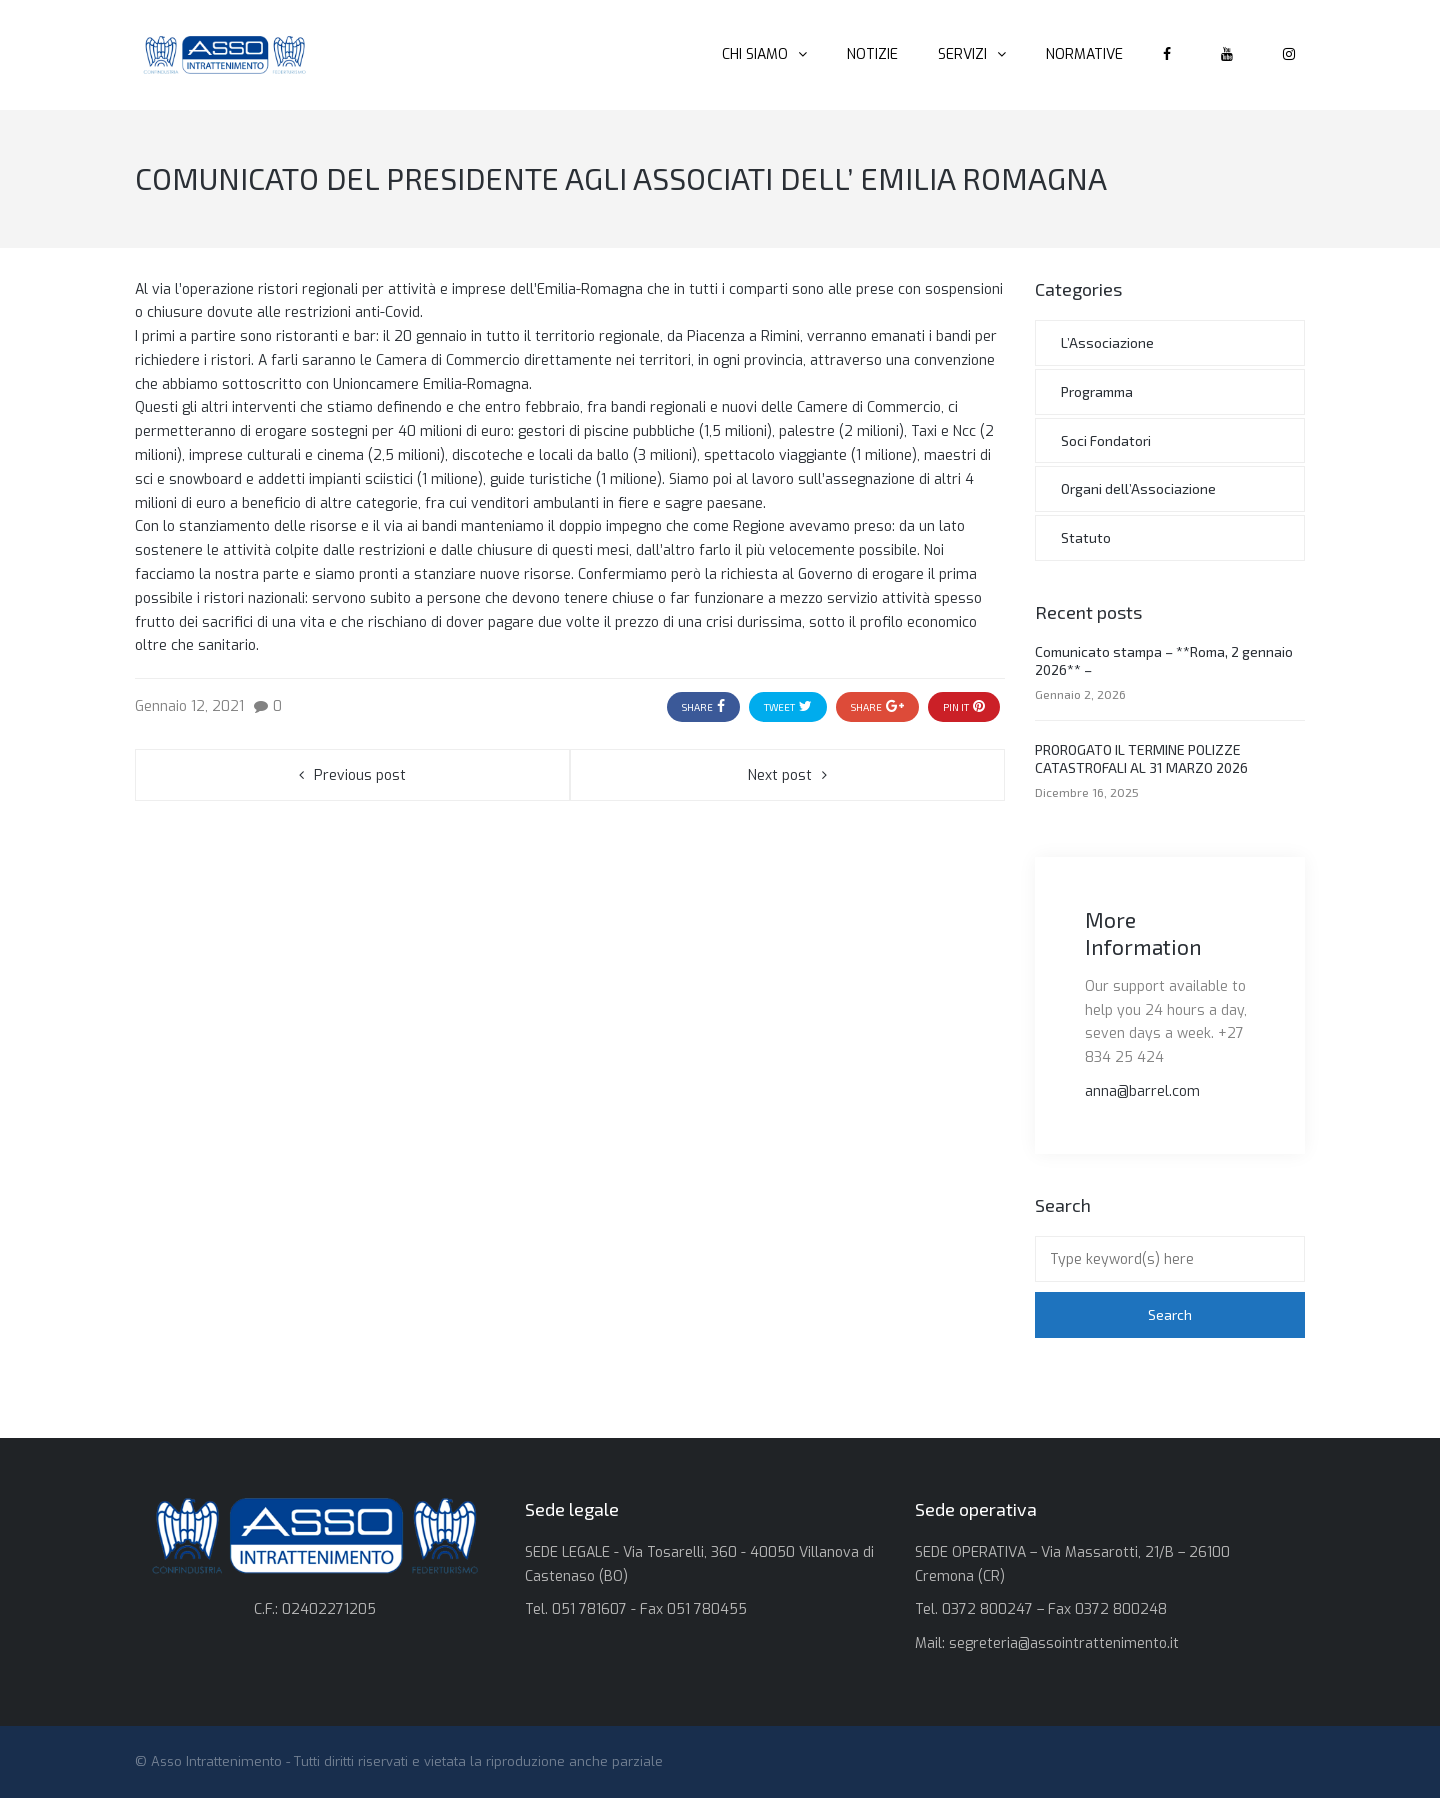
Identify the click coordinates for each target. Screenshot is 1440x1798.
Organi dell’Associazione (1138, 488)
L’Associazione (1107, 342)
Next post (780, 775)
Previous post (360, 775)
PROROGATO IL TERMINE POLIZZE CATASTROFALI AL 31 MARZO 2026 (1141, 758)
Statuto (1086, 537)
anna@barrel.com (1142, 1091)
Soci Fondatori (1106, 440)
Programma (1097, 391)
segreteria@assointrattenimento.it (1064, 1643)
